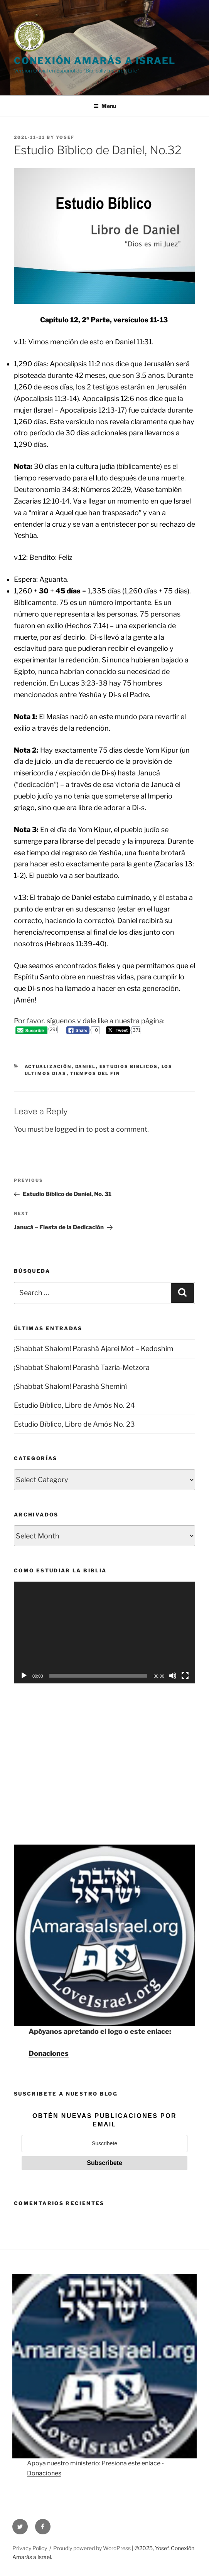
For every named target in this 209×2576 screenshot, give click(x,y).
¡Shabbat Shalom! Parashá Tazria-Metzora (82, 1367)
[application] (104, 1632)
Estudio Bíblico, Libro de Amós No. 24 (74, 1405)
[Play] (24, 1676)
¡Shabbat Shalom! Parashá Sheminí (70, 1386)
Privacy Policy (29, 2548)
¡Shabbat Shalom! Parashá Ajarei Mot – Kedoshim (93, 1348)
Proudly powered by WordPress (92, 2548)
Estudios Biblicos (128, 1066)
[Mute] (173, 1676)
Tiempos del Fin (95, 1073)
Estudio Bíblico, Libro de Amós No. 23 (74, 1424)
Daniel (85, 1066)
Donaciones (49, 2053)
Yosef (65, 137)
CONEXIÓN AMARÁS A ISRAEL (94, 60)
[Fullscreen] (185, 1676)
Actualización (48, 1066)
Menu (104, 106)
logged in (69, 1129)
